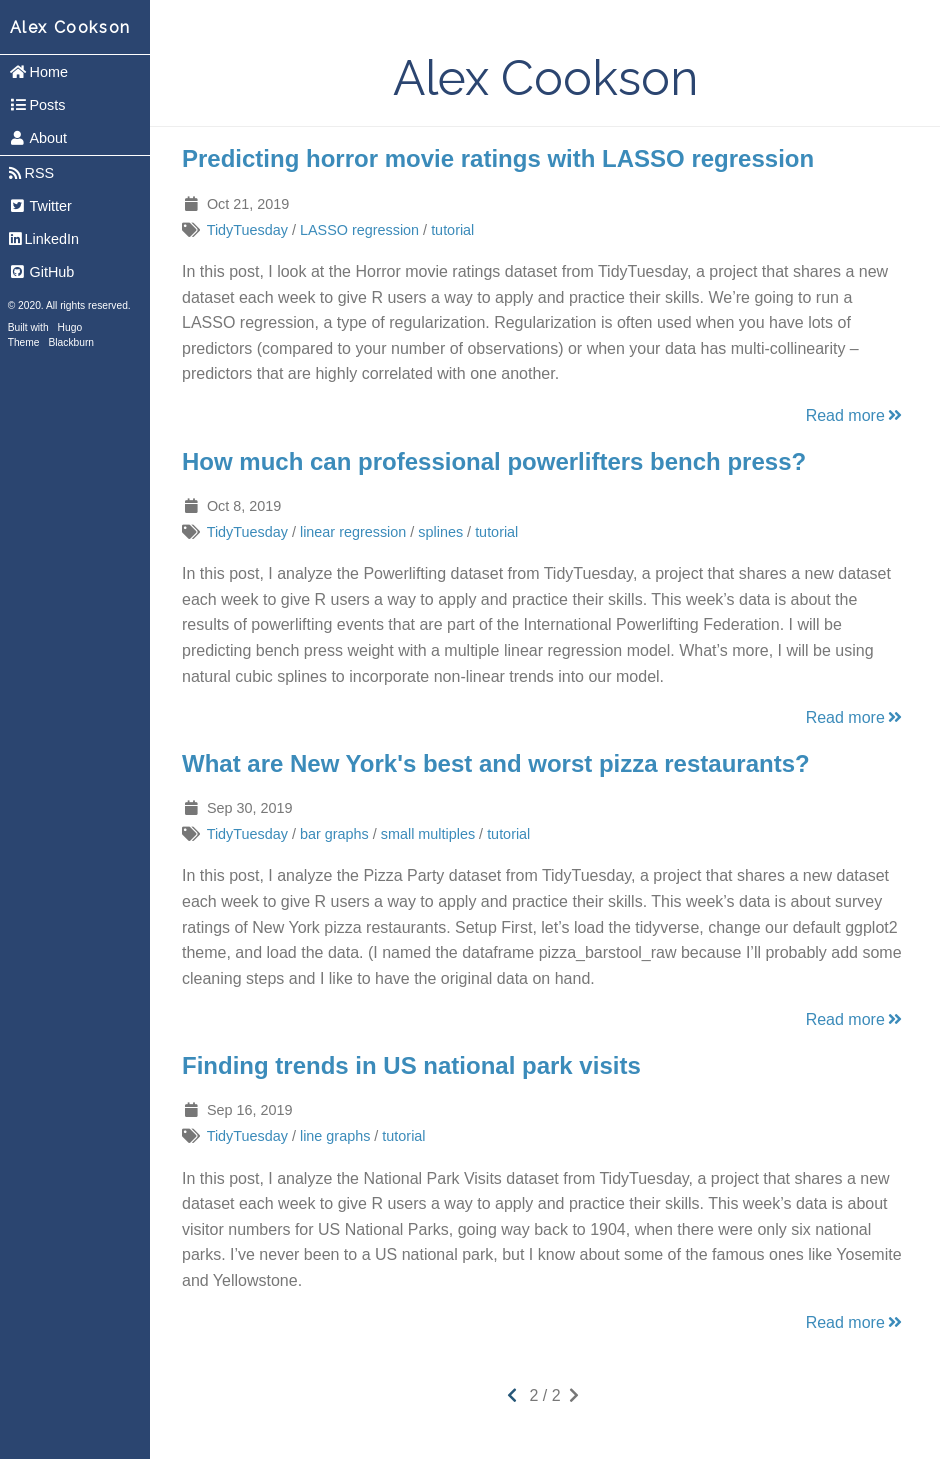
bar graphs (334, 834)
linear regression (353, 532)
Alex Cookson (70, 27)
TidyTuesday (247, 230)
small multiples (428, 834)
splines (440, 532)
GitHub (42, 272)
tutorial (452, 230)
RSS (31, 173)
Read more (855, 415)
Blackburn (72, 342)
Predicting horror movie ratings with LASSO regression (498, 158)
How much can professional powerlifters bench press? (494, 461)
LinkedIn (44, 239)
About (38, 138)
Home (38, 72)
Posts (37, 105)
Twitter (40, 206)
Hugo (70, 327)
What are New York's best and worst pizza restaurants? (496, 763)
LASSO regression (359, 230)
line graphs (335, 1136)
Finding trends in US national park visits (411, 1065)
